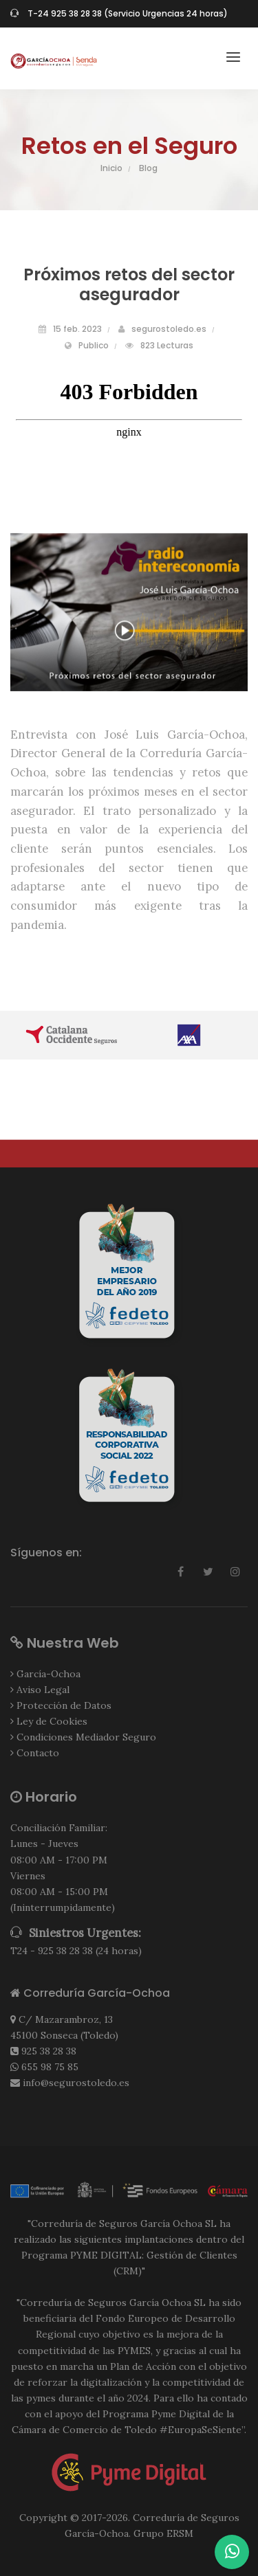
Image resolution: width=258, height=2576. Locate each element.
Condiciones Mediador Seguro (86, 1737)
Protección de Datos (64, 1705)
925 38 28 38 (48, 2051)
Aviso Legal (43, 1689)
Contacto (38, 1753)
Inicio (111, 168)
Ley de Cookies (52, 1721)
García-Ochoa (48, 1674)
